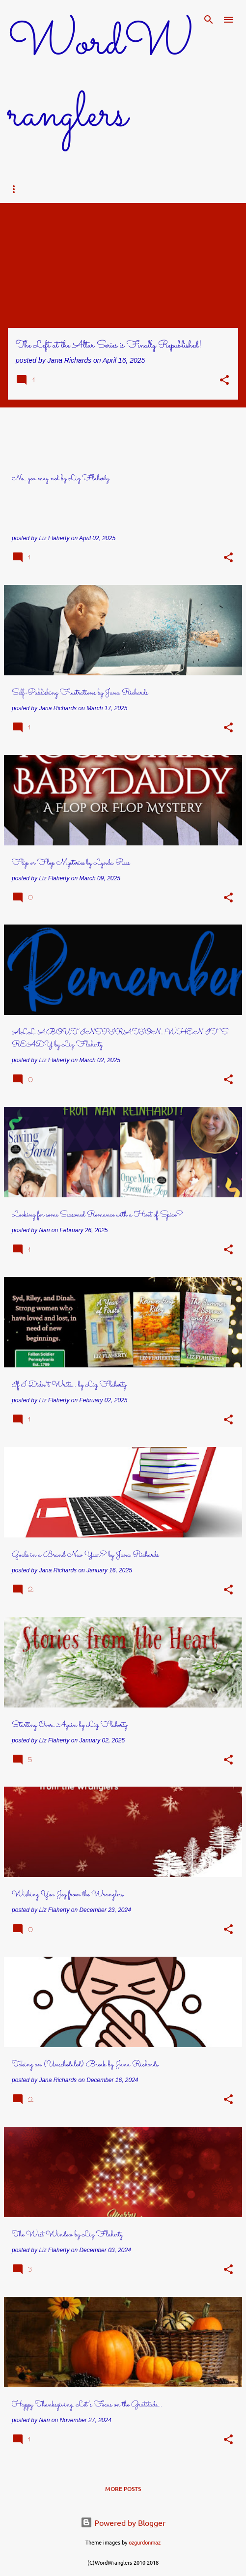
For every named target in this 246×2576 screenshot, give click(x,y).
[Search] (209, 19)
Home (26, 189)
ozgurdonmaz (145, 2542)
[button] (224, 380)
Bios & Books (111, 189)
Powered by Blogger (123, 2522)
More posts (123, 2489)
